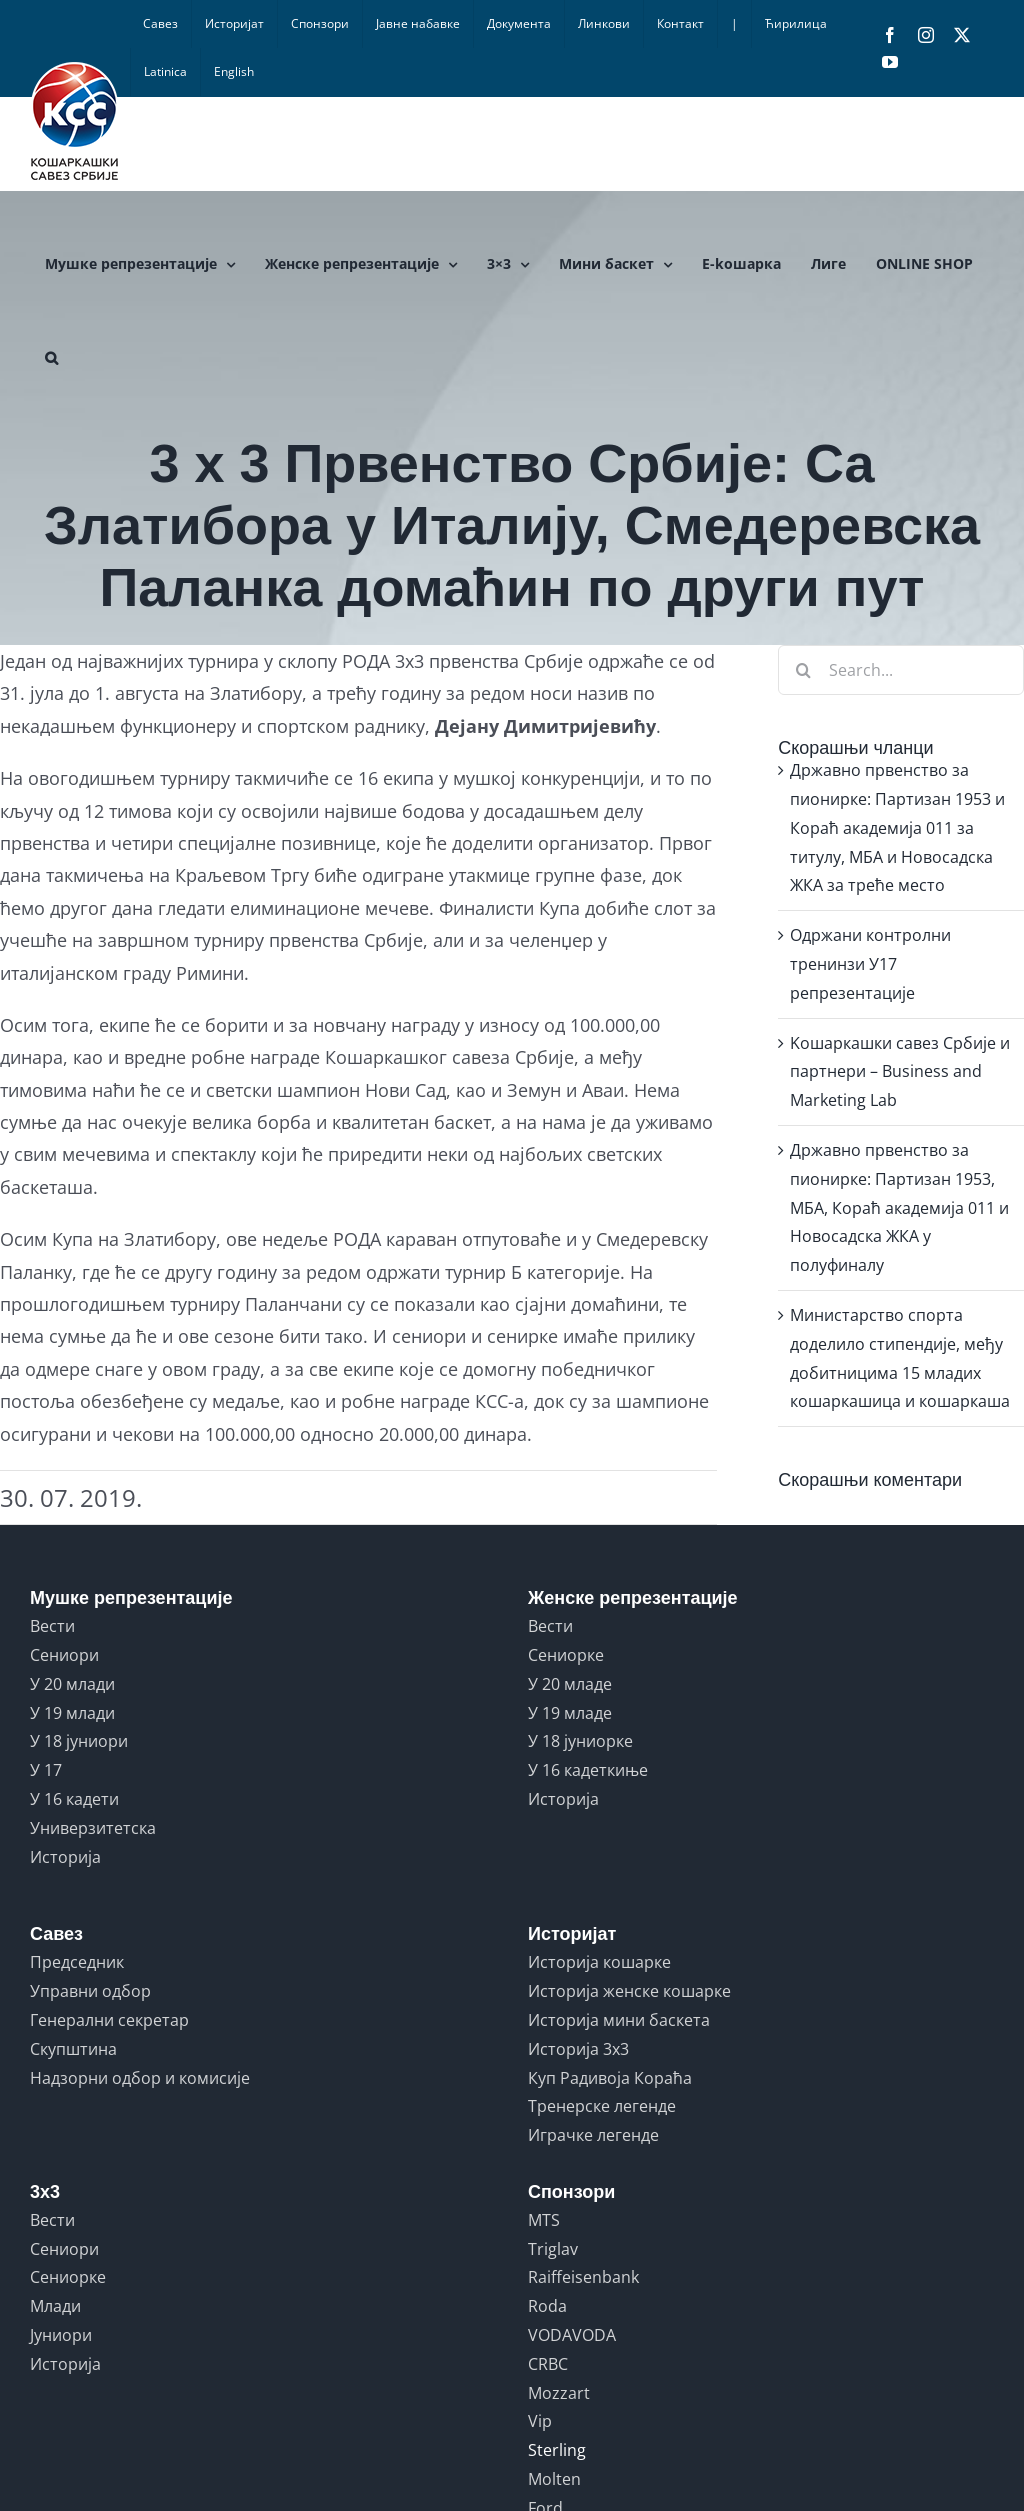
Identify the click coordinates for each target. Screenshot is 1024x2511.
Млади (55, 2306)
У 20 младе (570, 1684)
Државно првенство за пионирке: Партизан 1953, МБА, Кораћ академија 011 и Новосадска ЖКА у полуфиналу (899, 1207)
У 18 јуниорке (580, 1741)
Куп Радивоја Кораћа (610, 2078)
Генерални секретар (109, 2020)
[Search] (803, 670)
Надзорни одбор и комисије (140, 2078)
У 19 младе (570, 1713)
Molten (554, 2479)
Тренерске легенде (602, 2106)
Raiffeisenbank (583, 2277)
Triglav (553, 2249)
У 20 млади (72, 1684)
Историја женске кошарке (629, 1991)
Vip (540, 2421)
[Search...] (901, 670)
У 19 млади (72, 1713)
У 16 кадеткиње (588, 1770)
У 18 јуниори (79, 1741)
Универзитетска (93, 1828)
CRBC (548, 2364)
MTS (544, 2220)
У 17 (46, 1770)
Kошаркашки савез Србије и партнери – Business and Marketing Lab (900, 1072)
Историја (65, 1857)
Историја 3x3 (578, 2049)
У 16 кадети (74, 1799)
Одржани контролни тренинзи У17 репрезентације (870, 964)
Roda (547, 2306)
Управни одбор (90, 1991)
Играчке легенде (593, 2135)
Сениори (64, 1655)
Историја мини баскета (619, 2020)
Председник (77, 1962)
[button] (51, 358)
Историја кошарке (599, 1962)
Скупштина (73, 2049)
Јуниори (61, 2335)
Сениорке (566, 1655)
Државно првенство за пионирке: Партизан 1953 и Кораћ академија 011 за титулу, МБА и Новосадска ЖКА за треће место (897, 827)
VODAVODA (572, 2335)
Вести (52, 1626)
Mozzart (559, 2393)
